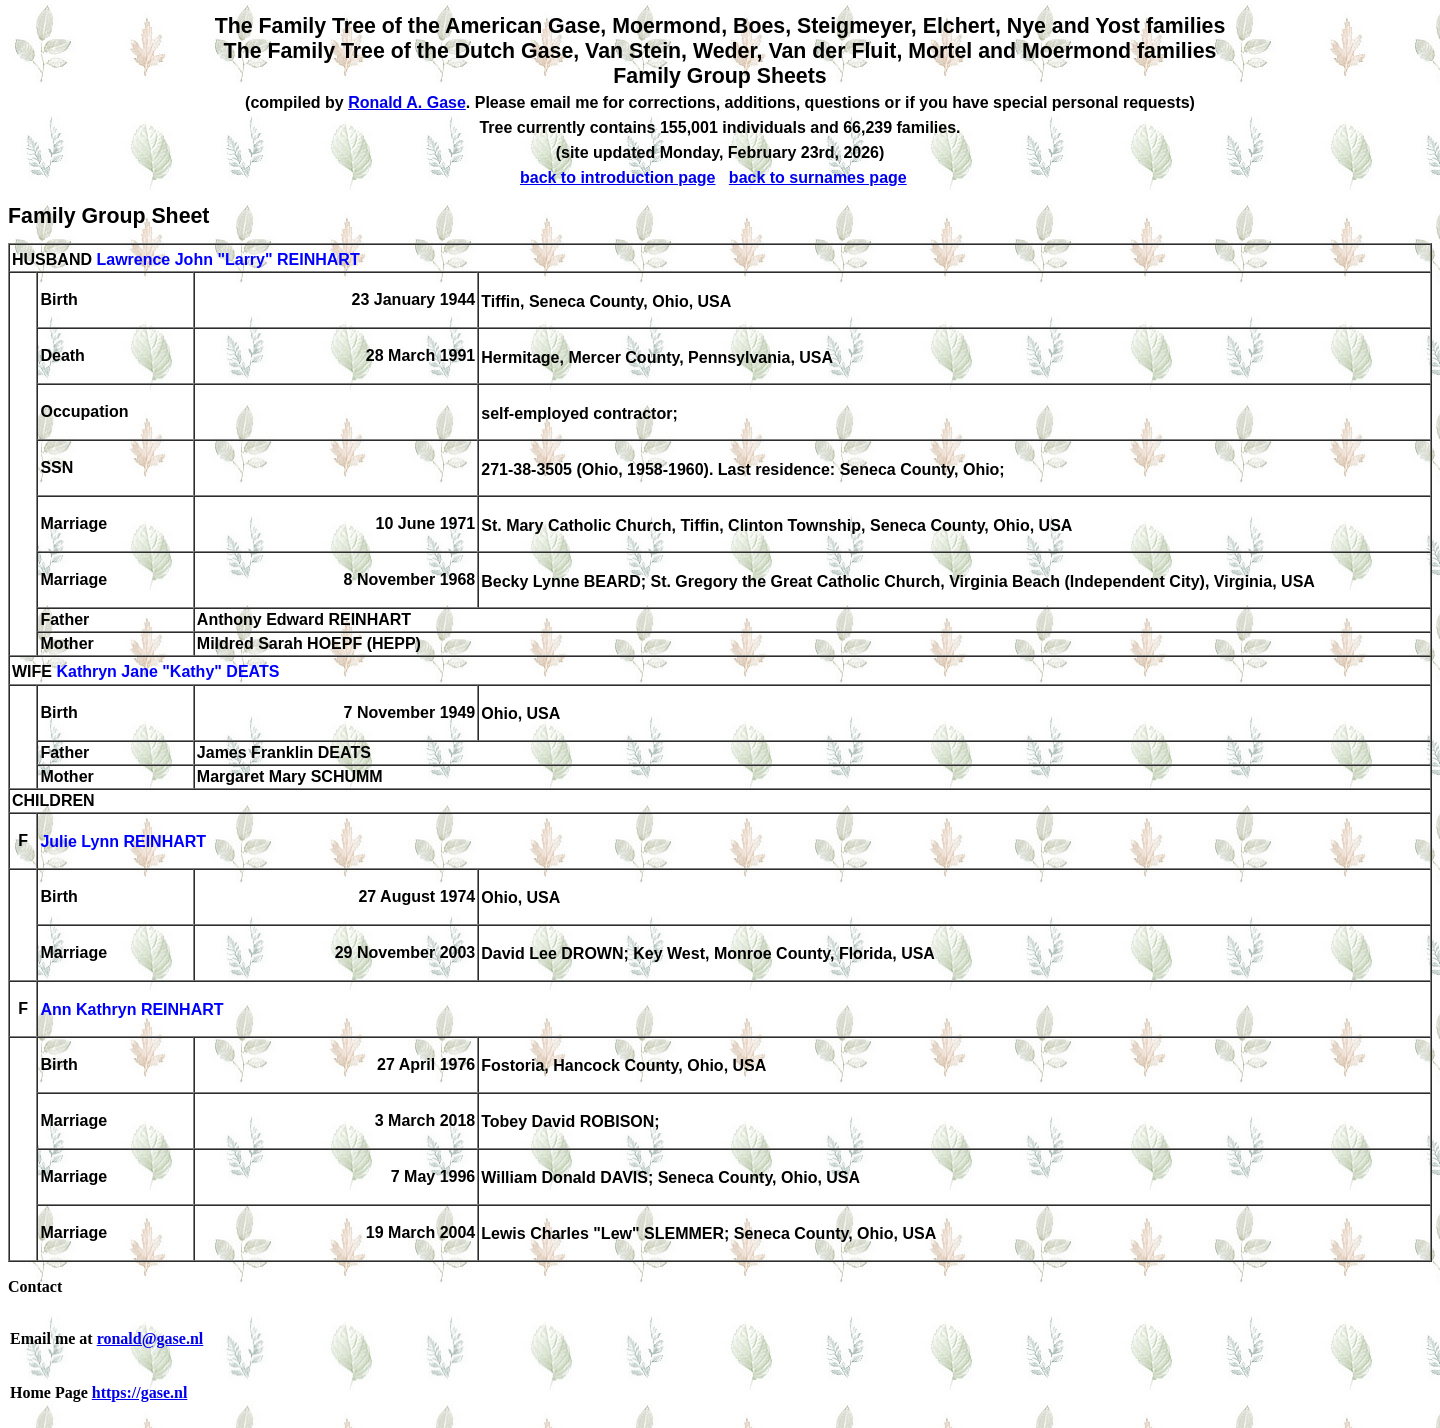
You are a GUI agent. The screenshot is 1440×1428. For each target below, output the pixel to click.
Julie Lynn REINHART (123, 842)
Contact (35, 1286)
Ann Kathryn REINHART (131, 1010)
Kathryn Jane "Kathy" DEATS (167, 672)
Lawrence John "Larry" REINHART (227, 259)
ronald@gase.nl (150, 1338)
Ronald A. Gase (407, 102)
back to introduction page (618, 177)
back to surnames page (818, 177)
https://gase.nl (140, 1392)
